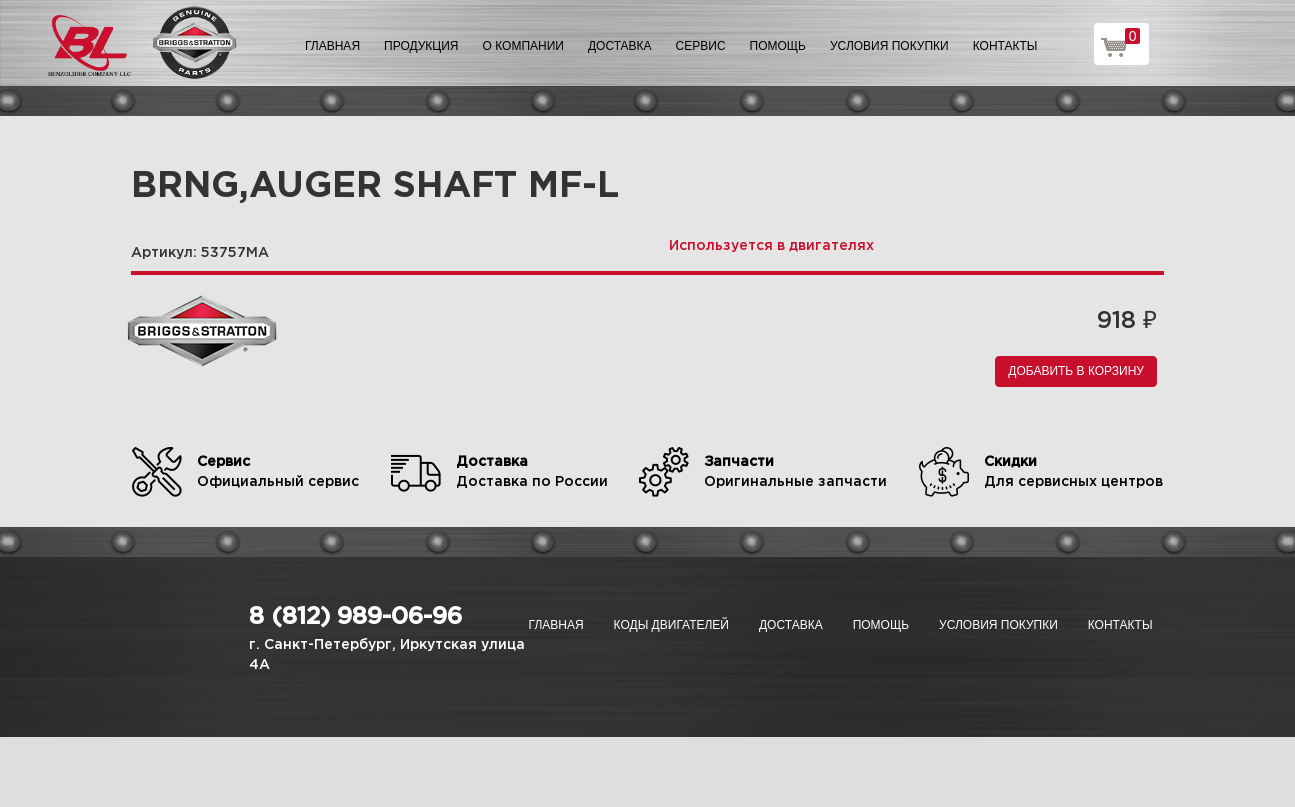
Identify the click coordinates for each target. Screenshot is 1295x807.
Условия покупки (889, 46)
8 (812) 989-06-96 (355, 617)
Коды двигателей (671, 625)
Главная (332, 46)
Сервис (701, 46)
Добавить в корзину (1076, 371)
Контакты (1005, 46)
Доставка (620, 46)
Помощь (778, 46)
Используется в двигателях (771, 246)
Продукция (421, 46)
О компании (523, 46)
